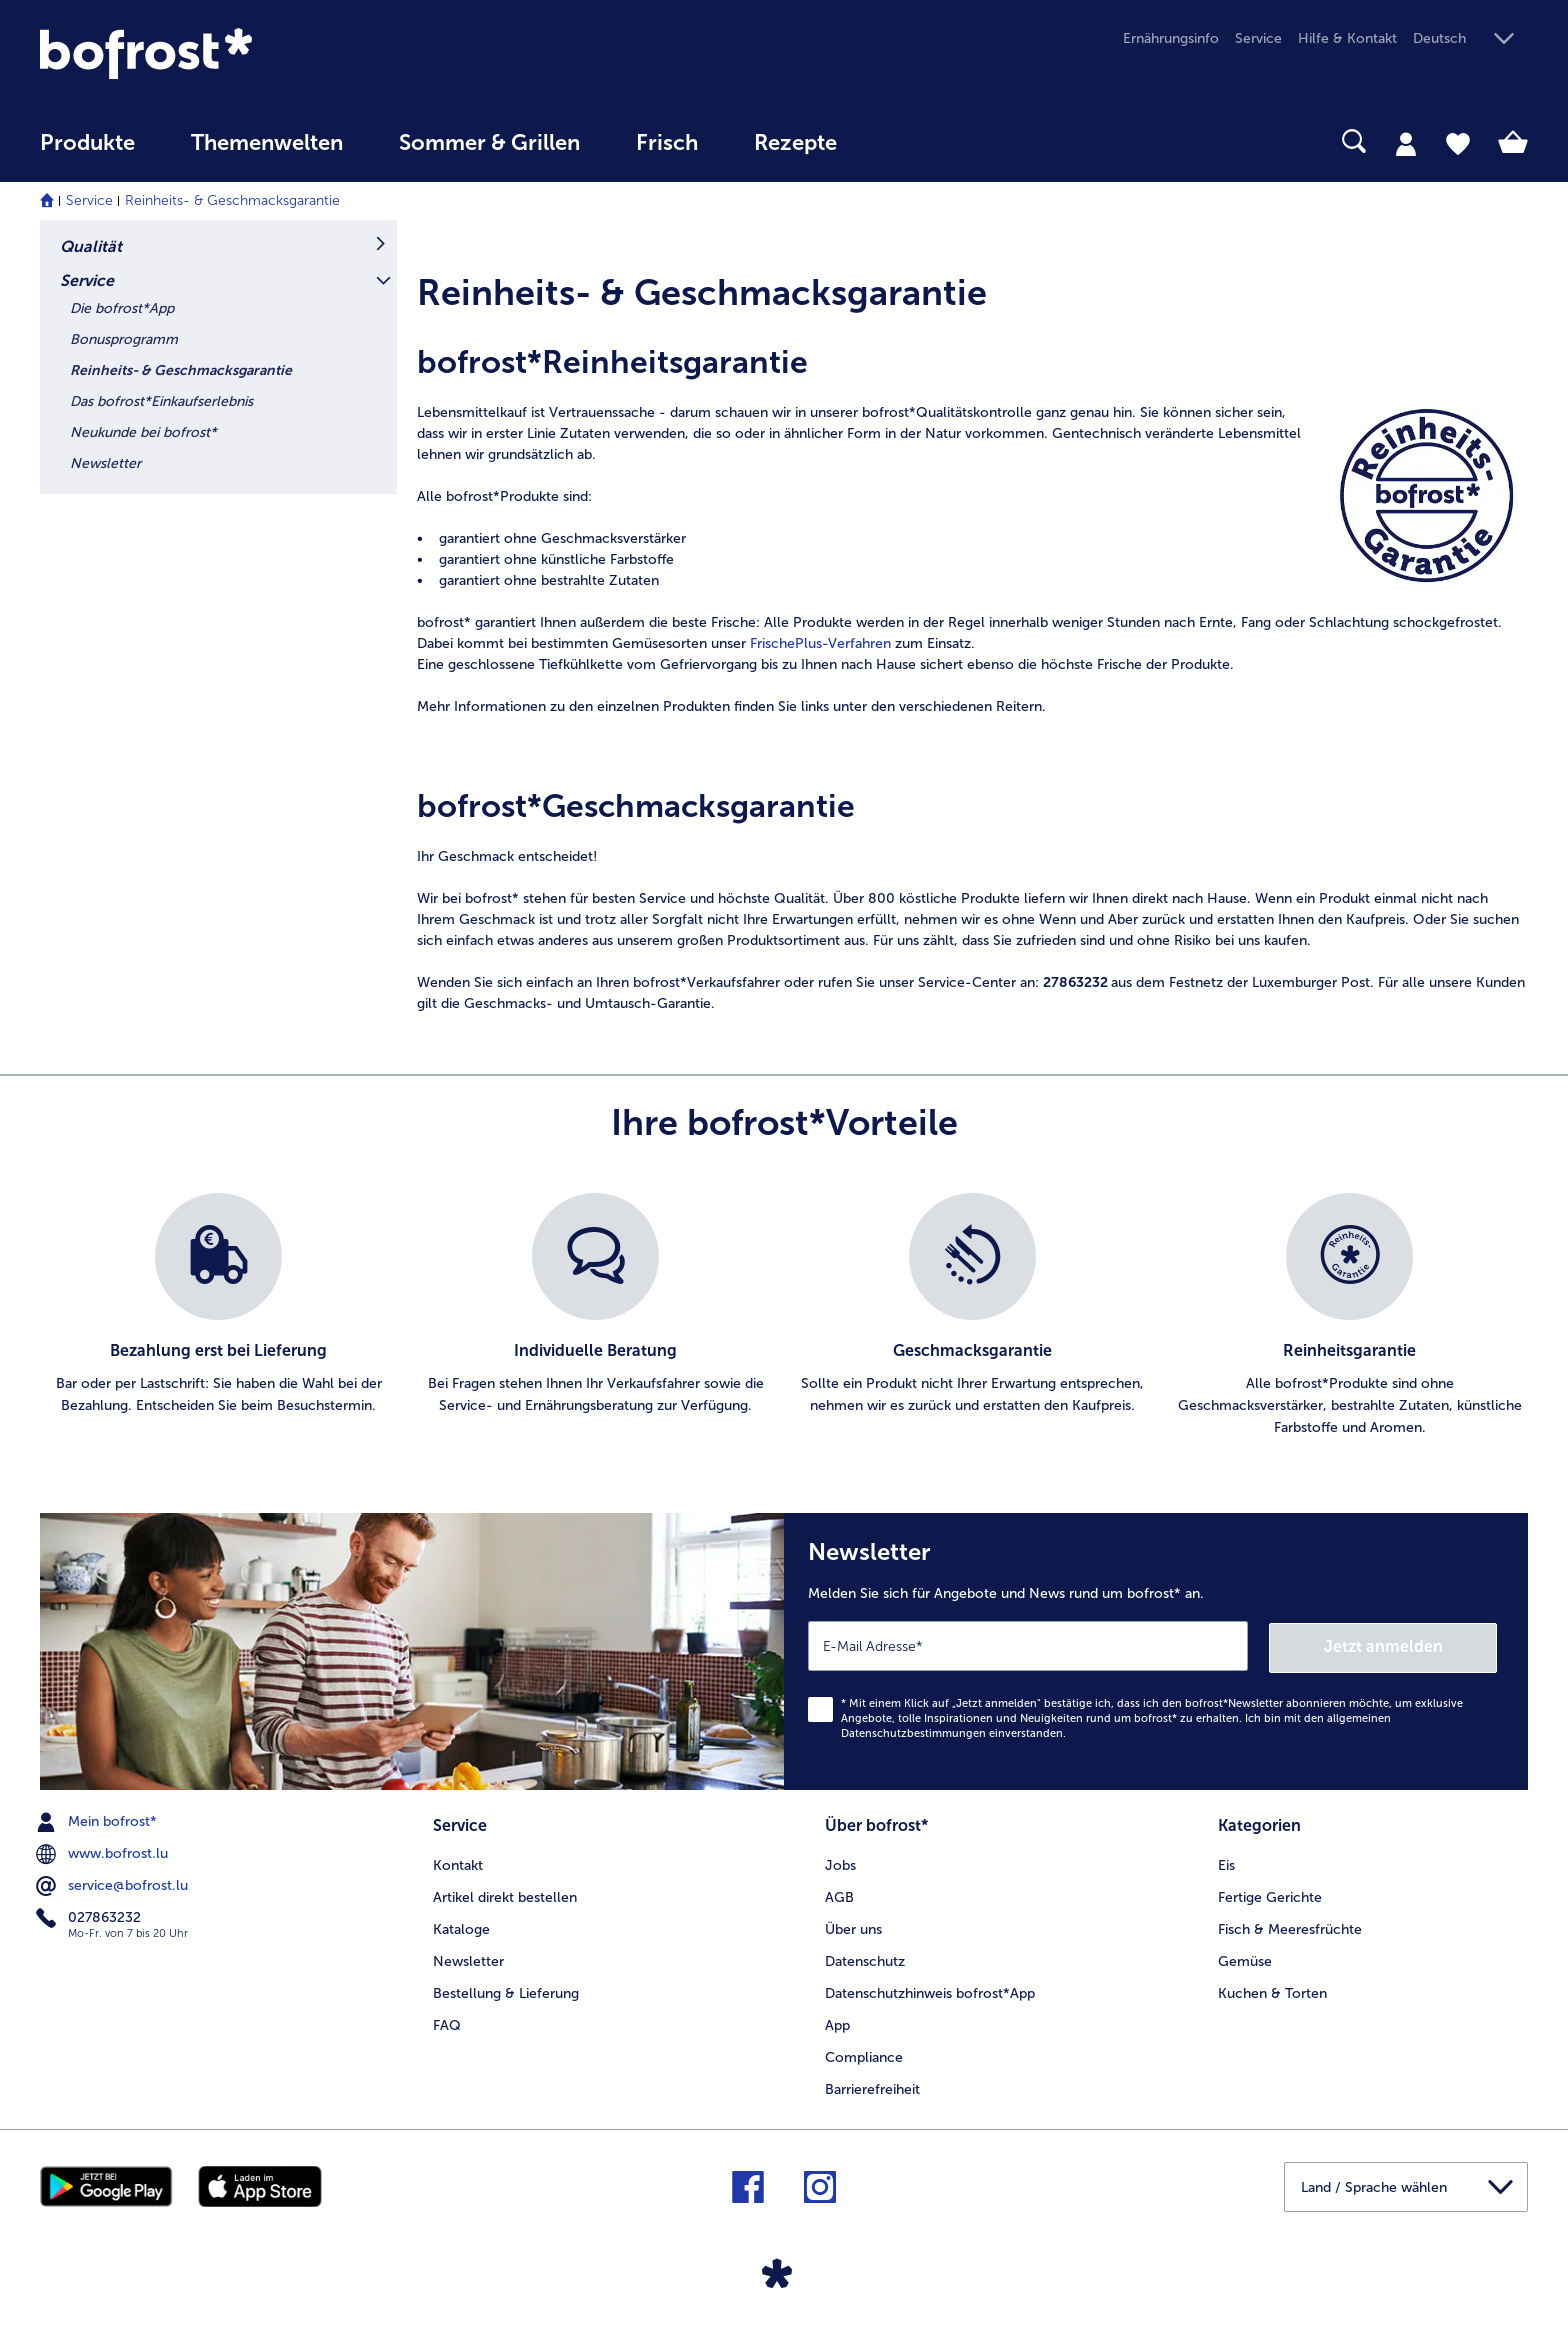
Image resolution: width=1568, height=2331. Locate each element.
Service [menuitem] (1258, 38)
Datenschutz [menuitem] (865, 1958)
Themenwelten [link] (267, 143)
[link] (263, 53)
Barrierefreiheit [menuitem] (872, 2085)
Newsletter (105, 463)
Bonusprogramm (124, 339)
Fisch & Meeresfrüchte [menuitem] (1290, 1926)
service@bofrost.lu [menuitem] (114, 1884)
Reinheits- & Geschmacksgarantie (232, 200)
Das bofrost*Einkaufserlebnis (161, 401)
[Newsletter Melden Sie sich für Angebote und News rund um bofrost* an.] (1156, 1650)
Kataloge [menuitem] (461, 1926)
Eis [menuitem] (1226, 1862)
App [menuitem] (837, 2022)
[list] (784, 1316)
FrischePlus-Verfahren (820, 643)
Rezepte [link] (795, 143)
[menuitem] (87, 152)
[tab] (1406, 143)
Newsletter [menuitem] (468, 1958)
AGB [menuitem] (839, 1894)
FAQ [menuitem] (447, 2022)
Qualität (91, 246)
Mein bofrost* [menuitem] (98, 1820)
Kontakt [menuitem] (458, 1862)
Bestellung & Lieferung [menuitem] (506, 1990)
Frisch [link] (667, 143)
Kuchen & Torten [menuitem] (1272, 1990)
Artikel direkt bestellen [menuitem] (505, 1894)
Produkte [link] (87, 143)
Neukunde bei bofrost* (143, 432)
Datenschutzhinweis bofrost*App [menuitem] (930, 1990)
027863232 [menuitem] (90, 1916)
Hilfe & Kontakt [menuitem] (1347, 38)
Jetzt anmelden (1411, 1644)
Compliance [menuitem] (864, 2054)
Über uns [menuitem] (853, 1926)
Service (89, 200)
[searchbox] (906, 141)
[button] (1470, 39)
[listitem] (218, 1316)
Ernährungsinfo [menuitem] (1171, 38)
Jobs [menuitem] (840, 1862)
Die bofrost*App (122, 308)
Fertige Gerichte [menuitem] (1270, 1894)
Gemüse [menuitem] (1245, 1958)
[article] (972, 288)
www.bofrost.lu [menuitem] (104, 1852)
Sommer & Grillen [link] (489, 143)
